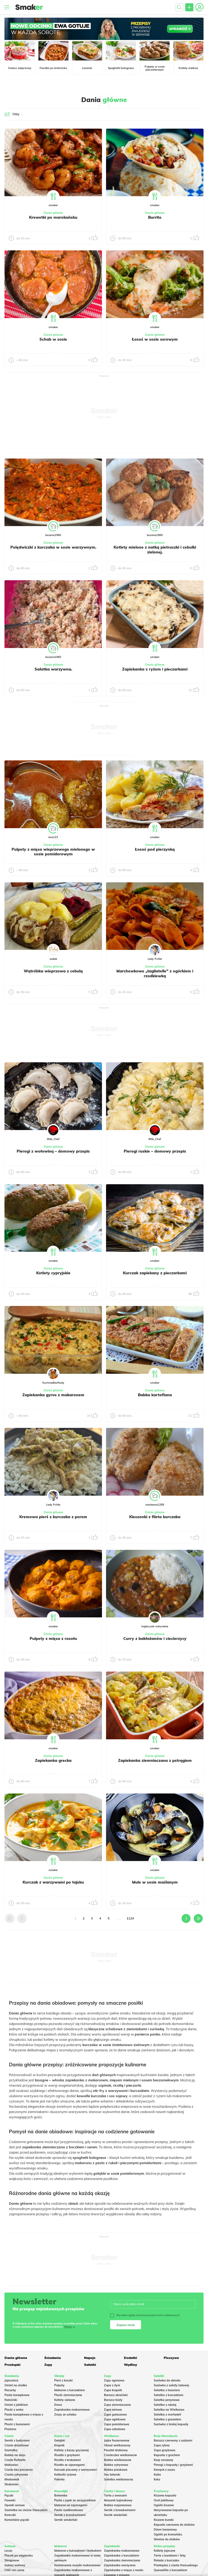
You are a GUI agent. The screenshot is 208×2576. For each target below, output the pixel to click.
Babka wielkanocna (117, 2460)
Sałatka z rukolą (165, 2405)
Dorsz (58, 2405)
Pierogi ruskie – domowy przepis (155, 1151)
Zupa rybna (162, 2445)
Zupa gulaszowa (115, 2414)
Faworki (9, 2500)
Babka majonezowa (117, 2505)
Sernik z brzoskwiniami (70, 2515)
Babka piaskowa (115, 2470)
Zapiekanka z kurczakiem (121, 2555)
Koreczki (10, 2515)
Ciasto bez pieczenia (18, 2470)
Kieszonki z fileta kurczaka (154, 1516)
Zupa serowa (113, 2409)
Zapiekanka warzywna (119, 2565)
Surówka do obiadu (167, 2380)
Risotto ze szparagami (69, 2465)
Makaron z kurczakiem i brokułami (77, 2550)
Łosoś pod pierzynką (155, 849)
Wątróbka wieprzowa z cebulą (53, 971)
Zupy (48, 2365)
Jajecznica (11, 2380)
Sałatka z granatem (167, 2419)
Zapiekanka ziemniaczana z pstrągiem (155, 1760)
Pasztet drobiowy (116, 2450)
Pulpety (59, 2385)
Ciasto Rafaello (15, 2460)
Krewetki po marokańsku (53, 217)
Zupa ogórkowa (115, 2419)
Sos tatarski (112, 2474)
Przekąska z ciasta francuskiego (176, 2565)
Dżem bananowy (165, 2529)
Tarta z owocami (115, 2495)
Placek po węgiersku (18, 2555)
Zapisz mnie (125, 2325)
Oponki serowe (14, 2505)
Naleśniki (10, 2400)
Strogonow (11, 2560)
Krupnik (59, 2445)
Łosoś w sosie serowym (155, 339)
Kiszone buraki (164, 2520)
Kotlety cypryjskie (53, 1272)
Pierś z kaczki (63, 2380)
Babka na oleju (14, 2455)
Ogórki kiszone (164, 2505)
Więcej (68, 2326)
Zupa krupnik (113, 2390)
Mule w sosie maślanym (155, 1882)
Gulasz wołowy (14, 2565)
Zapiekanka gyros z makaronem (53, 1394)
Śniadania (52, 2358)
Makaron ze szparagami (70, 2505)
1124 (130, 1918)
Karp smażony (163, 2460)
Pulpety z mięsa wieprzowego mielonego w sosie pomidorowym (53, 852)
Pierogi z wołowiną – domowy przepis (53, 1151)
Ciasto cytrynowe (16, 2474)
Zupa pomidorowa (116, 2424)
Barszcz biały (113, 2400)
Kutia (157, 2474)
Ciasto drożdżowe (16, 2445)
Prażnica (10, 2429)
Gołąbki (59, 2440)
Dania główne (53, 213)
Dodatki (130, 2358)
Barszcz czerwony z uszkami (173, 2440)
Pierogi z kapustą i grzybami (173, 2465)
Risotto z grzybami (67, 2455)
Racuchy (10, 2390)
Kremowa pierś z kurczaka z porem (53, 1516)
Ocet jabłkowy (164, 2500)
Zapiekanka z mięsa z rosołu (123, 2570)
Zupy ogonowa (114, 2380)
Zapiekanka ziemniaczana (122, 2560)
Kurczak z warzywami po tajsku (53, 1882)
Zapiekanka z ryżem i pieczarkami (154, 669)
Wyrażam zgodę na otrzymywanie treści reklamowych (145, 2315)
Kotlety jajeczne (164, 2550)
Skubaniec (11, 2484)
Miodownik (11, 2479)
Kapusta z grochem (167, 2455)
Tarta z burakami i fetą (169, 2555)
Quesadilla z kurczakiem (170, 2570)
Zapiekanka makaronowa (72, 2409)
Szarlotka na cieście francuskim (26, 2510)
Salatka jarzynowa (167, 2400)
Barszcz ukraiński (116, 2395)
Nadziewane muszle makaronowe (77, 2565)
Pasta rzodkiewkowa (68, 2510)
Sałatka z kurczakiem (168, 2395)
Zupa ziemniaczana (117, 2405)
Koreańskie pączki (16, 2520)
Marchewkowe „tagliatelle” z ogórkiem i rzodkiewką (154, 973)
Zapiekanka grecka (53, 1760)
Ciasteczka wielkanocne (120, 2455)
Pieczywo (171, 2358)
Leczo (8, 2550)
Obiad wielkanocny (117, 2445)
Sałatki (90, 2365)
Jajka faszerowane (116, 2440)
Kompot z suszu (164, 2470)
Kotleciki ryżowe (65, 2474)
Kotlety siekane (64, 2400)
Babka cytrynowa (116, 2465)
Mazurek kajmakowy (118, 2500)
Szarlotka (10, 2450)
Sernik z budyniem (17, 2440)
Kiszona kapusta (165, 2495)
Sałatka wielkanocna (118, 2479)
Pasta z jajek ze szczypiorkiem (75, 2500)
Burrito (154, 217)
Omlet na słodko (15, 2385)
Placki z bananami (17, 2424)
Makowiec (11, 2465)
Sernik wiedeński (65, 2520)
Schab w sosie (53, 339)
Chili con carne (14, 2570)
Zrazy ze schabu (65, 2414)
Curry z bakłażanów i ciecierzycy (154, 1638)
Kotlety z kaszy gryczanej (71, 2450)
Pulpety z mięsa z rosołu (53, 1638)
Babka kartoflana (155, 1394)
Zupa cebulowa (114, 2429)
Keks (157, 2479)
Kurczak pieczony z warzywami (75, 2470)
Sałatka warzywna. (53, 669)
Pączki (8, 2495)
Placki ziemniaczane (68, 2395)
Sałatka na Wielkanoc (169, 2409)
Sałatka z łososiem (167, 2390)
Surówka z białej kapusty (171, 2424)
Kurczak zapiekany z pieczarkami (155, 1272)
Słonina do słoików (167, 2539)
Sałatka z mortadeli (167, 2414)
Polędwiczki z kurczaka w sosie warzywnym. (53, 547)
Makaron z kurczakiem (69, 2390)
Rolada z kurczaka (166, 2560)
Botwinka (60, 2495)
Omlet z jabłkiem (16, 2405)
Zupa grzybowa (164, 2450)
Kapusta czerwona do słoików (174, 2524)
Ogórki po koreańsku (168, 2534)
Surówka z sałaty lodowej (171, 2385)
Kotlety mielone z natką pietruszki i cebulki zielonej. (155, 549)
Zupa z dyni (112, 2385)
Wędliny (130, 2365)
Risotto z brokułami (67, 2460)
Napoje (89, 2358)
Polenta (59, 2479)
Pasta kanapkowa (16, 2395)
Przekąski (12, 2365)
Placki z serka (13, 2409)
